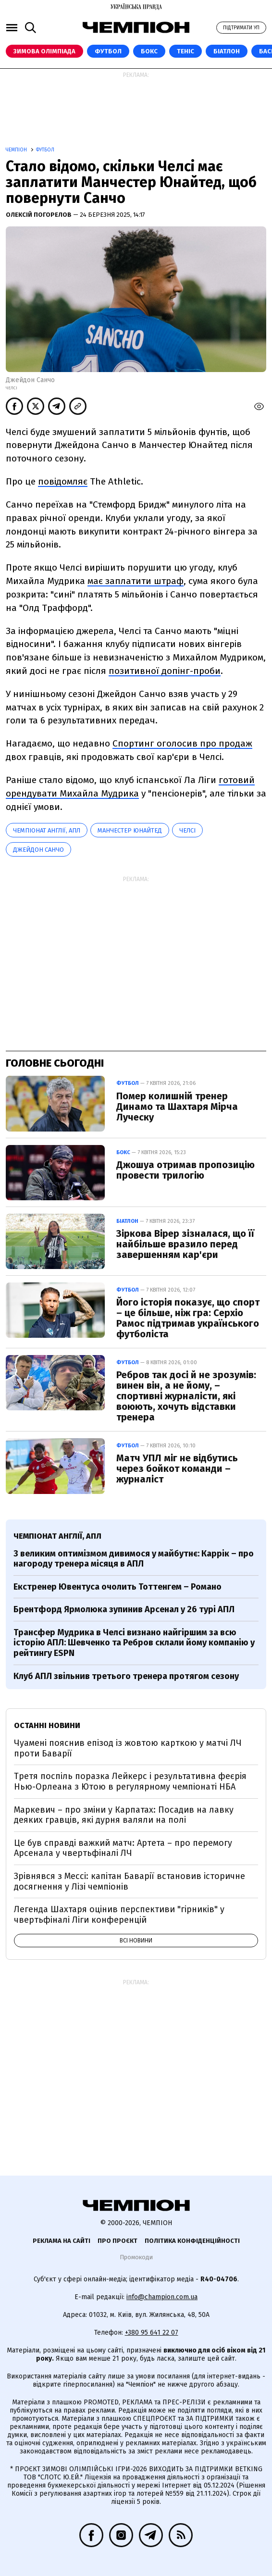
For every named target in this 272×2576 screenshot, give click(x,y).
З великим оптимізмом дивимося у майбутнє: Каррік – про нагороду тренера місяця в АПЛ (133, 1558)
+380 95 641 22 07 (151, 2332)
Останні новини (47, 1725)
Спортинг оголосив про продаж (182, 743)
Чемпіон (17, 150)
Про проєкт (117, 2240)
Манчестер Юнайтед (130, 830)
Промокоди (136, 2257)
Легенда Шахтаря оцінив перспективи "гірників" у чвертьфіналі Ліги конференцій (119, 1914)
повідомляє (62, 481)
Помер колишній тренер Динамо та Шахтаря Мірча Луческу (177, 1106)
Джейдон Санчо (38, 849)
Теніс (185, 51)
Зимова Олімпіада (44, 51)
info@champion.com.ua (162, 2297)
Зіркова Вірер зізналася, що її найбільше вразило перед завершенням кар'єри (185, 1244)
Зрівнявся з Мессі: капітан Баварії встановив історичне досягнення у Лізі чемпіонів (129, 1881)
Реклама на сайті (61, 2240)
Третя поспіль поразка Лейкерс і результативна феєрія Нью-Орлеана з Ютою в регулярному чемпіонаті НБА (130, 1781)
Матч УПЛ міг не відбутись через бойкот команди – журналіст (177, 1468)
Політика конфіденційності (192, 2240)
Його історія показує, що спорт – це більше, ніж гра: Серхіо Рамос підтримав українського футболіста (188, 1318)
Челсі (187, 830)
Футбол (108, 51)
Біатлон (226, 51)
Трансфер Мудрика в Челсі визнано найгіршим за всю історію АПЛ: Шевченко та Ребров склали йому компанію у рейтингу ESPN (134, 1642)
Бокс (149, 51)
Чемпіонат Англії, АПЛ (46, 830)
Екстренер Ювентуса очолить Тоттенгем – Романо (117, 1586)
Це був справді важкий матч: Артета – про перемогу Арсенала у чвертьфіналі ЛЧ (123, 1848)
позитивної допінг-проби (165, 670)
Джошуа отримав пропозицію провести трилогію (185, 1170)
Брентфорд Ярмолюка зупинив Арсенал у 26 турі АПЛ (124, 1609)
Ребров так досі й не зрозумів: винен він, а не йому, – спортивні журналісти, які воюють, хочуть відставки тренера (186, 1396)
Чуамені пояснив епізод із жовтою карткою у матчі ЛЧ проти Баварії (128, 1748)
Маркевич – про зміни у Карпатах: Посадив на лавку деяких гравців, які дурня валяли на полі (124, 1815)
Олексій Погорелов (39, 214)
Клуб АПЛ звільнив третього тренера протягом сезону (126, 1676)
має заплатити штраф (135, 580)
